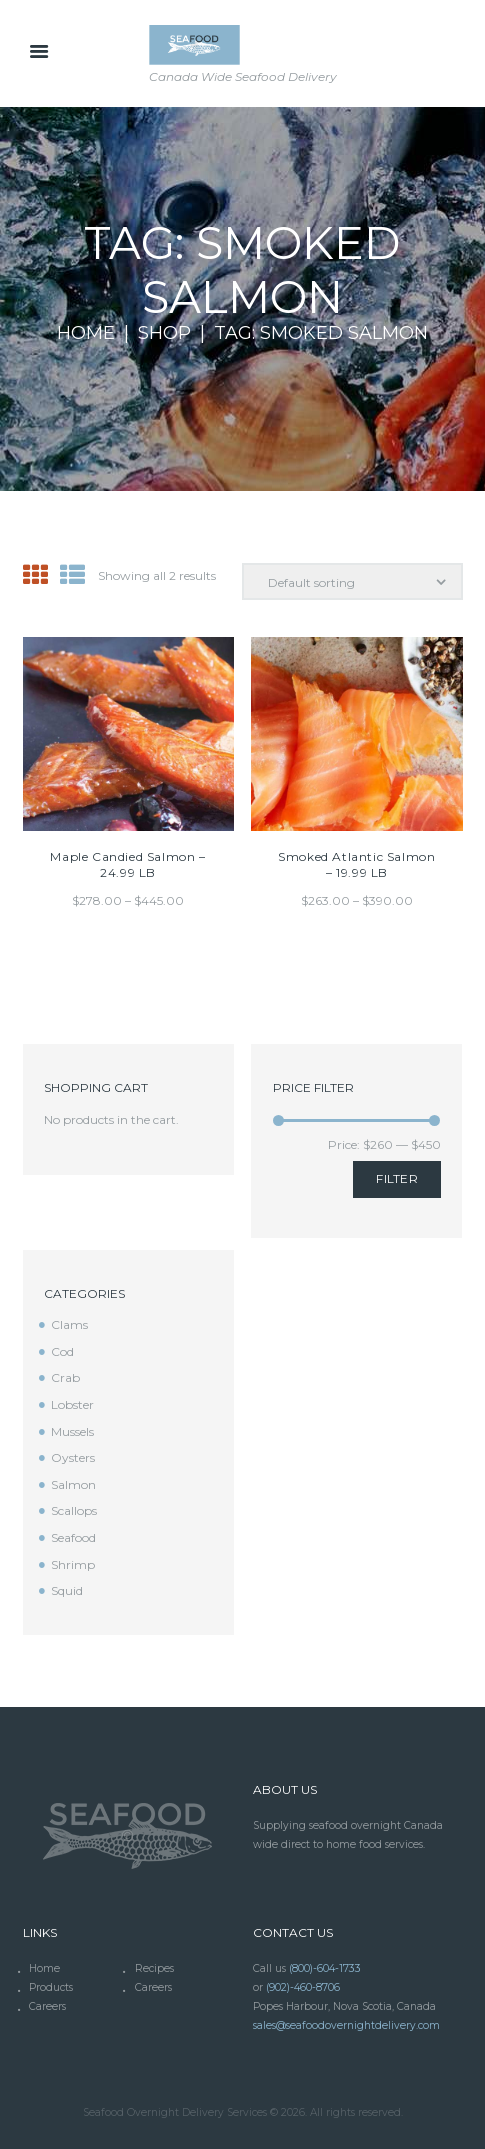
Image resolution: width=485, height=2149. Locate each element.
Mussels (72, 1431)
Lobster (72, 1404)
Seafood (73, 1537)
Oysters (73, 1457)
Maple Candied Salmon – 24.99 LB (127, 864)
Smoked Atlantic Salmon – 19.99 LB (356, 864)
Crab (65, 1377)
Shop (164, 333)
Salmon (73, 1484)
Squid (67, 1590)
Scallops (74, 1510)
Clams (69, 1324)
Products (51, 1987)
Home (86, 333)
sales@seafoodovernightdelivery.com (346, 2025)
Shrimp (73, 1564)
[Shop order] (352, 581)
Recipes (154, 1968)
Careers (153, 1987)
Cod (62, 1351)
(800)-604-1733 (325, 1968)
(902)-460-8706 (303, 1987)
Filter (397, 1178)
